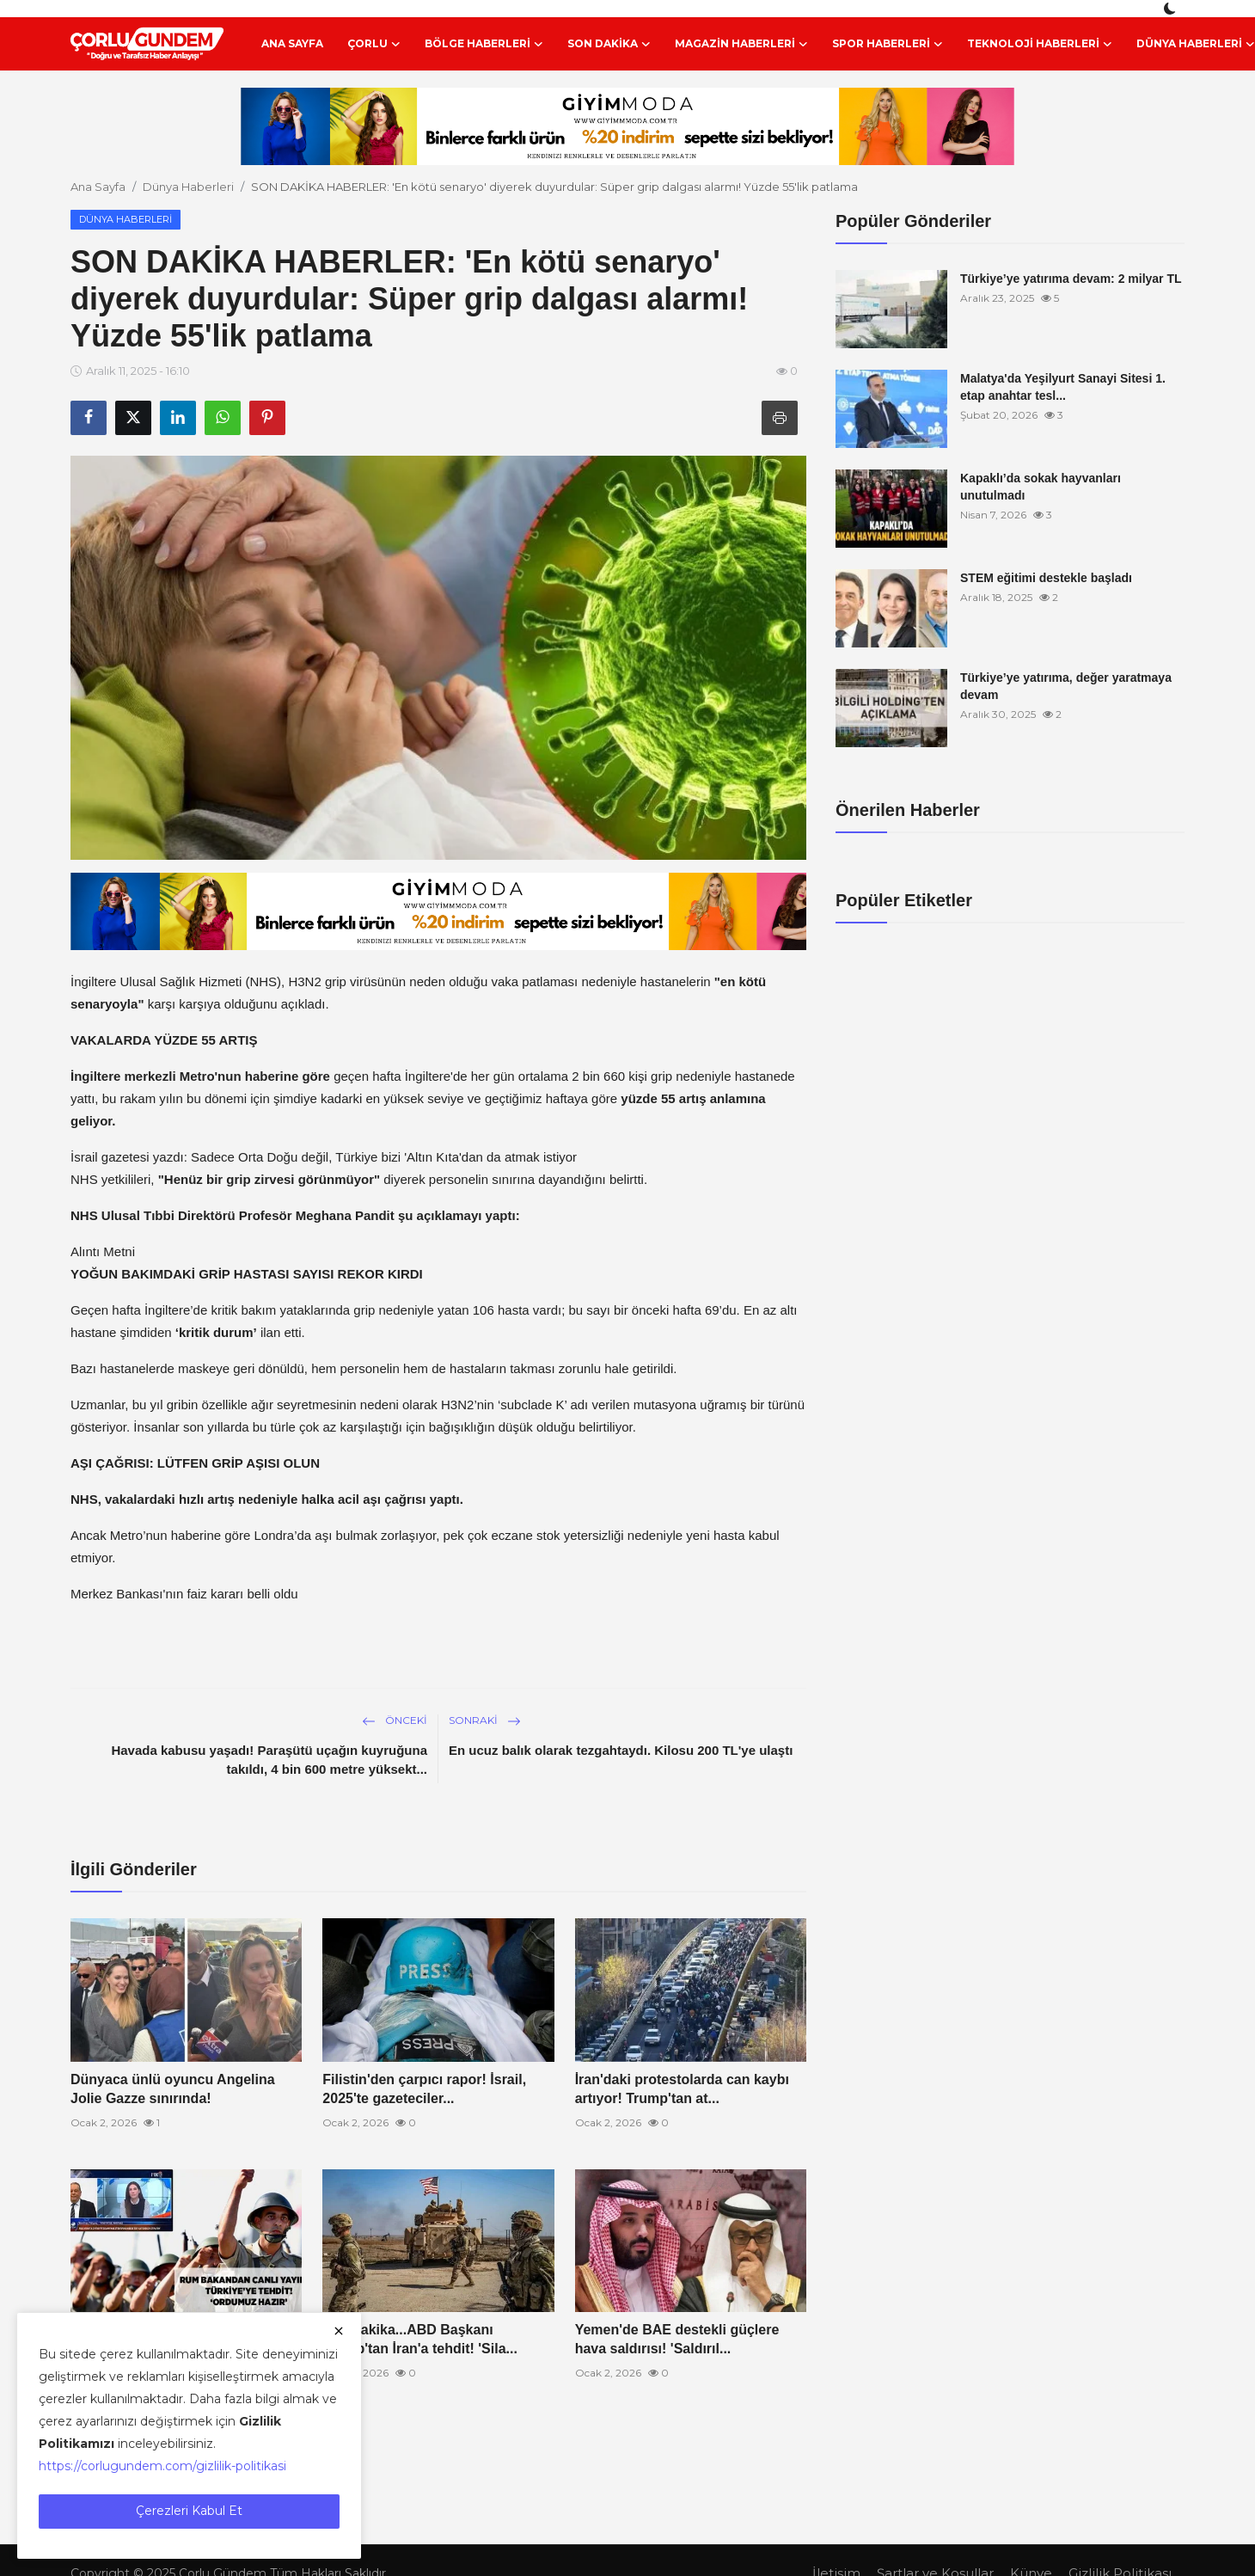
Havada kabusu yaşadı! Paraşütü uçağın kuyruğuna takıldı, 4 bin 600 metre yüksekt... (269, 1759)
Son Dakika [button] (609, 44)
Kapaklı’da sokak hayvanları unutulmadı (1040, 486)
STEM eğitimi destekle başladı (1046, 578)
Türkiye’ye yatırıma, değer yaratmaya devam (1066, 686)
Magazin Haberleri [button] (741, 44)
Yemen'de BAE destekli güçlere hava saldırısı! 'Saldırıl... (677, 2339)
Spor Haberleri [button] (887, 44)
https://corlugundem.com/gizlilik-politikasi (162, 2466)
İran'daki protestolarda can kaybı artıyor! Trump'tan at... (682, 2089)
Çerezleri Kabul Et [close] (189, 2510)
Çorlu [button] (374, 44)
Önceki (394, 1720)
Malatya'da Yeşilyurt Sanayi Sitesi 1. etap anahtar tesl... (1063, 386)
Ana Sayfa (292, 43)
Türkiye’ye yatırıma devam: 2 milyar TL (1071, 278)
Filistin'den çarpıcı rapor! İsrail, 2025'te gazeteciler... (424, 2089)
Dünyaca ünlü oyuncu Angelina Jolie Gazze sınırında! (172, 2089)
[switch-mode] (1172, 9)
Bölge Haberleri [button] (484, 44)
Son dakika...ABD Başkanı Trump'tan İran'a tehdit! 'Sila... (419, 2339)
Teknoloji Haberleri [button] (1039, 44)
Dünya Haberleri (188, 186)
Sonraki (485, 1720)
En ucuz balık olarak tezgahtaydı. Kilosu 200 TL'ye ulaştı (621, 1750)
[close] (338, 2330)
